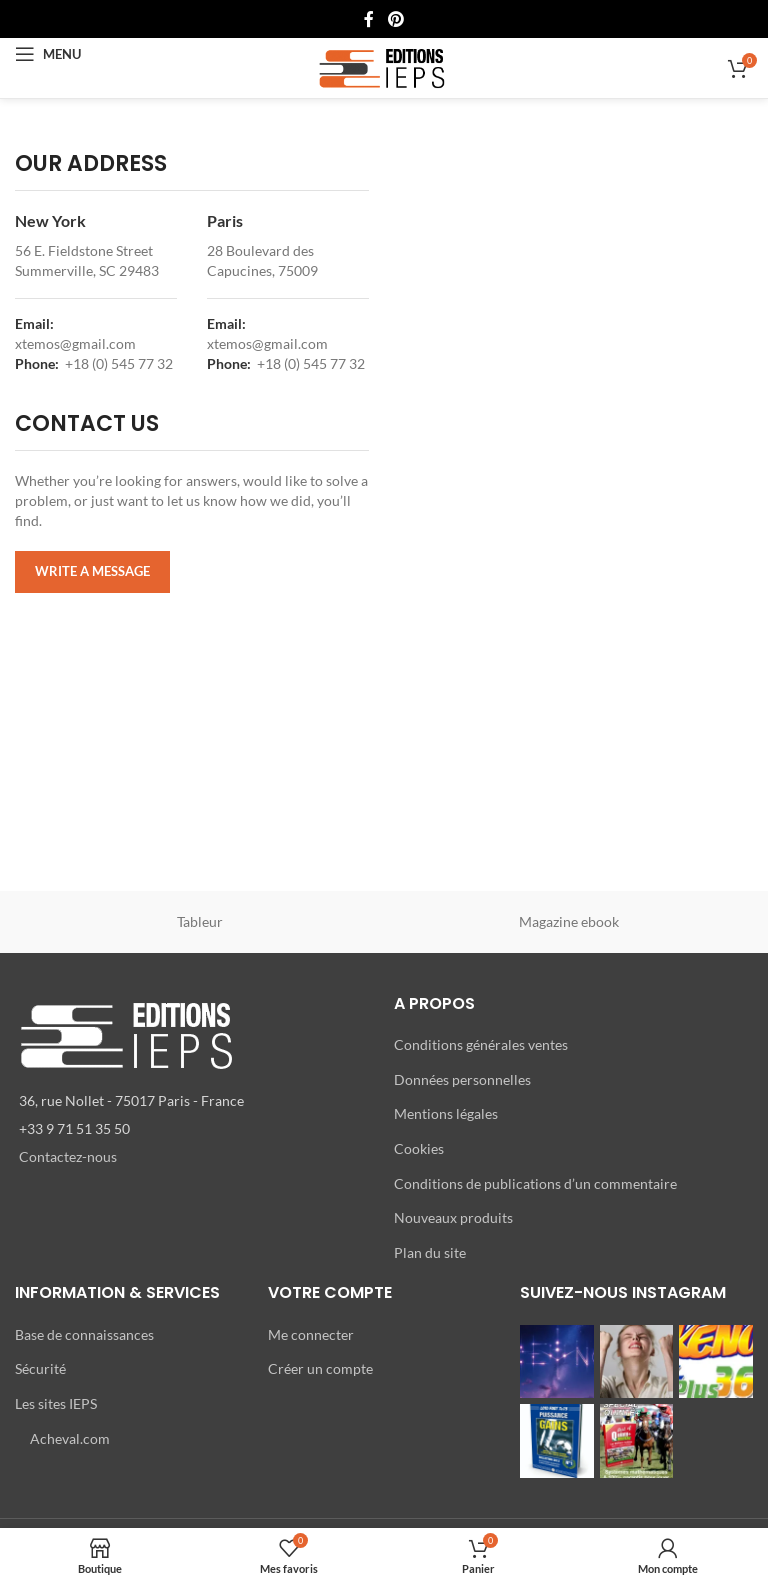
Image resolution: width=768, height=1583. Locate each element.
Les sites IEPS (56, 1403)
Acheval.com (70, 1438)
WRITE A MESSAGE (92, 571)
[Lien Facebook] (369, 19)
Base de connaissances (84, 1334)
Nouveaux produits (453, 1217)
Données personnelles (462, 1079)
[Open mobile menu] (48, 54)
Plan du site (430, 1252)
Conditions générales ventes (481, 1044)
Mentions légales (446, 1113)
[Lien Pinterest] (395, 19)
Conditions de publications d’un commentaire (535, 1183)
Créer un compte (320, 1368)
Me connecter (311, 1334)
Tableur (200, 921)
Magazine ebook (569, 921)
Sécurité (40, 1368)
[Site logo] (384, 66)
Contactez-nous (68, 1156)
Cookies (419, 1148)
